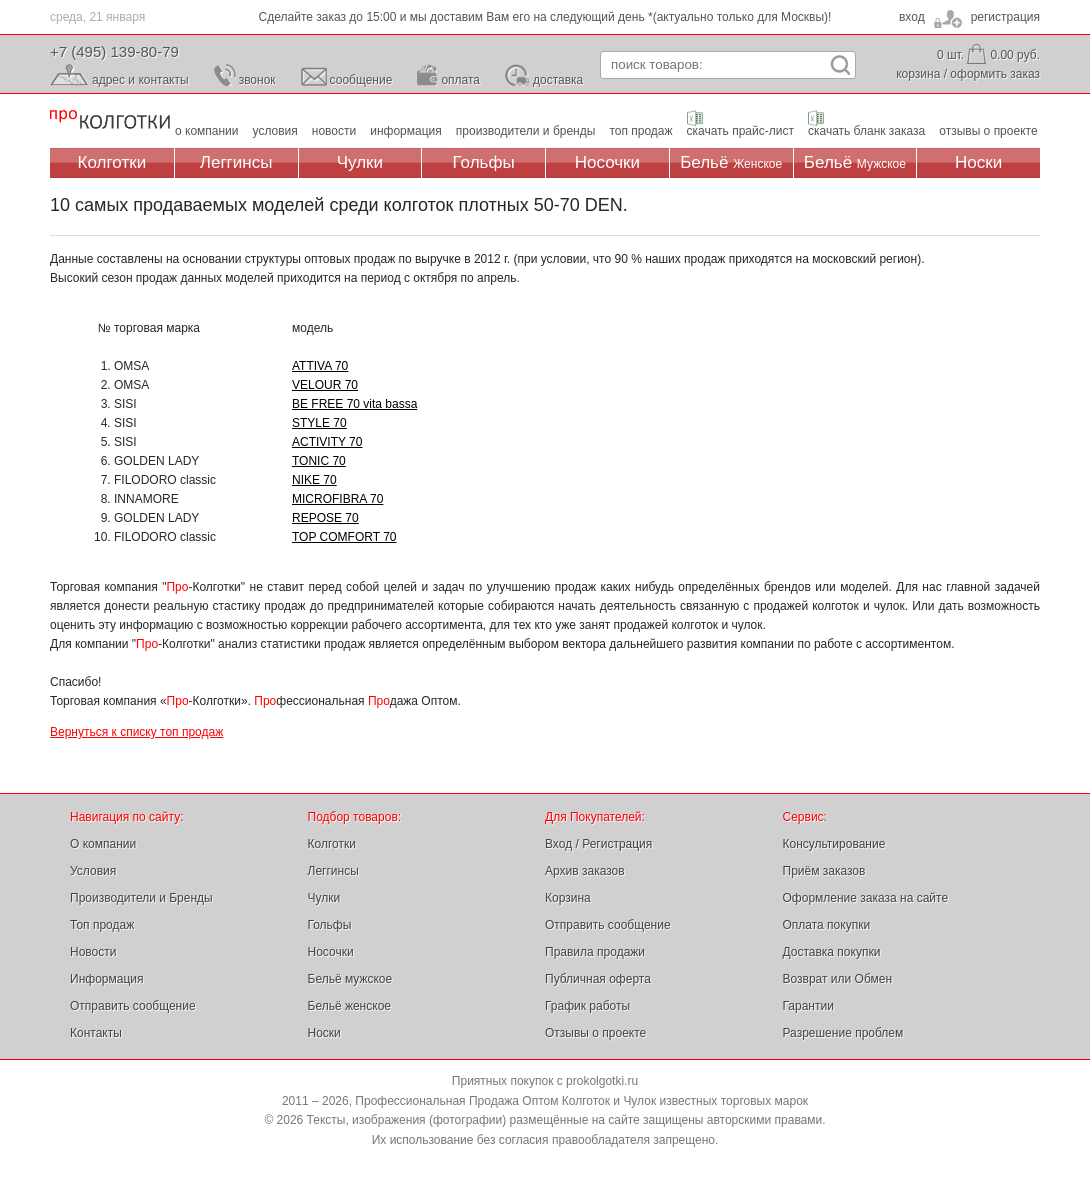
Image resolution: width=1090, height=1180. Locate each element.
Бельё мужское (350, 979)
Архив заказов (585, 871)
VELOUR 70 (325, 385)
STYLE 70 (319, 423)
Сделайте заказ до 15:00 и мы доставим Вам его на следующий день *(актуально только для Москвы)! (545, 17)
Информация (106, 979)
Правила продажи (595, 952)
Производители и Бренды (141, 898)
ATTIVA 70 (320, 366)
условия (275, 131)
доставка (558, 80)
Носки (978, 162)
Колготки (112, 162)
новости (334, 131)
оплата (460, 80)
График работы (587, 1006)
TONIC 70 (319, 461)
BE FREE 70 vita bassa (354, 404)
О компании (103, 844)
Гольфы (484, 162)
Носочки (607, 162)
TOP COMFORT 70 (344, 537)
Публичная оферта (598, 979)
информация (406, 131)
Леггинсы (236, 162)
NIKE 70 (314, 480)
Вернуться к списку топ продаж (136, 732)
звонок (257, 80)
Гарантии (808, 1006)
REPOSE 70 (325, 518)
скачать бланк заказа (866, 131)
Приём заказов (824, 871)
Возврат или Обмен (838, 979)
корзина (918, 74)
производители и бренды (526, 131)
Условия (93, 871)
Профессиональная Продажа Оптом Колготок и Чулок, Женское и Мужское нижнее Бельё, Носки (110, 120)
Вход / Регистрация (598, 844)
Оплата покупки (827, 925)
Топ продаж (102, 925)
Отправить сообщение (133, 1006)
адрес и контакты (140, 80)
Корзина (568, 898)
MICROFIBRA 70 (337, 499)
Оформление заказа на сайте (866, 898)
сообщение (361, 80)
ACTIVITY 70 (327, 442)
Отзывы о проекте (595, 1033)
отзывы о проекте (988, 131)
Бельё (731, 162)
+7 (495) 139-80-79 (114, 51)
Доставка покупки (832, 952)
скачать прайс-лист (740, 131)
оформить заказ (995, 74)
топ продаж (640, 131)
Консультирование (834, 844)
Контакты (96, 1033)
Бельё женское (349, 1006)
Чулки (360, 162)
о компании (207, 131)
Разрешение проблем (843, 1033)
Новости (93, 952)
